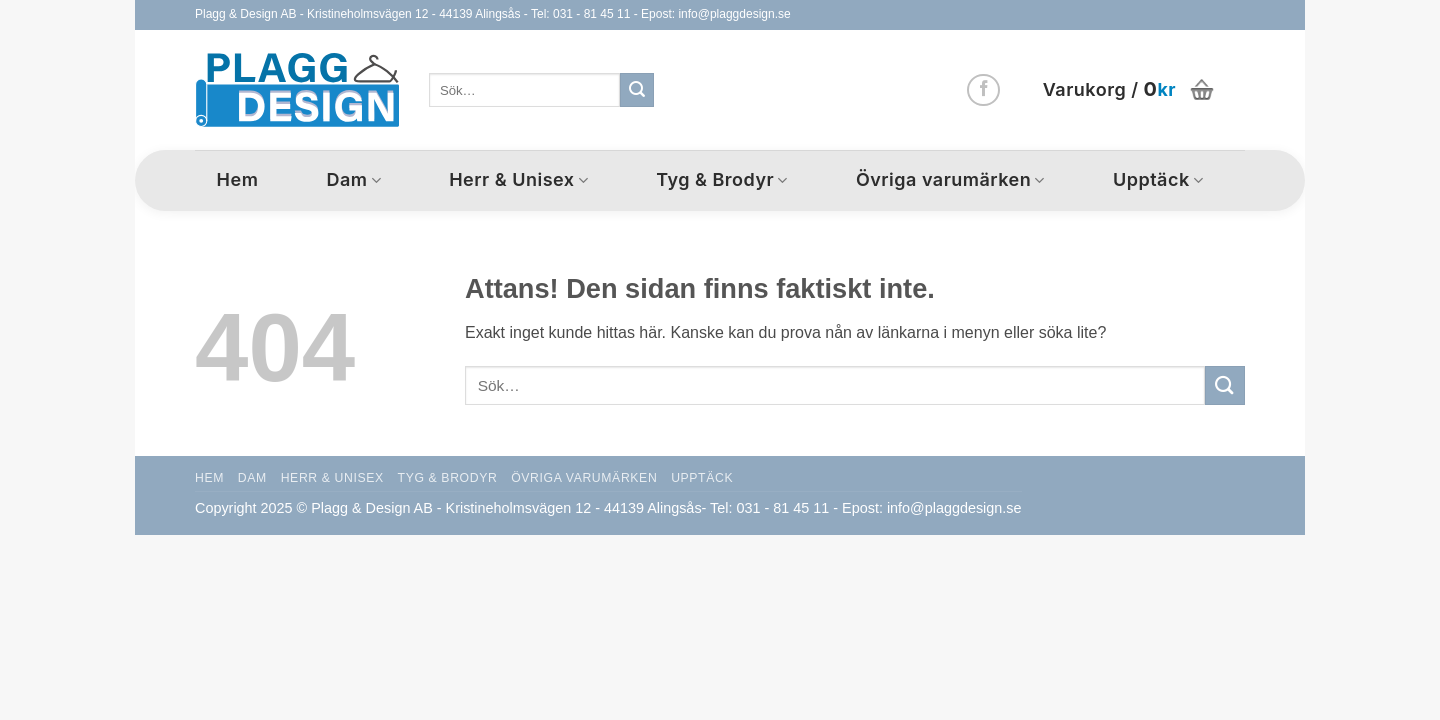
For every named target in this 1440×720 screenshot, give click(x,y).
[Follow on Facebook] (983, 90)
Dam (353, 179)
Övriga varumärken (950, 179)
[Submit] (637, 90)
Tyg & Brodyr (722, 179)
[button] (1130, 90)
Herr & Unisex (518, 179)
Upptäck (1158, 179)
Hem (238, 179)
